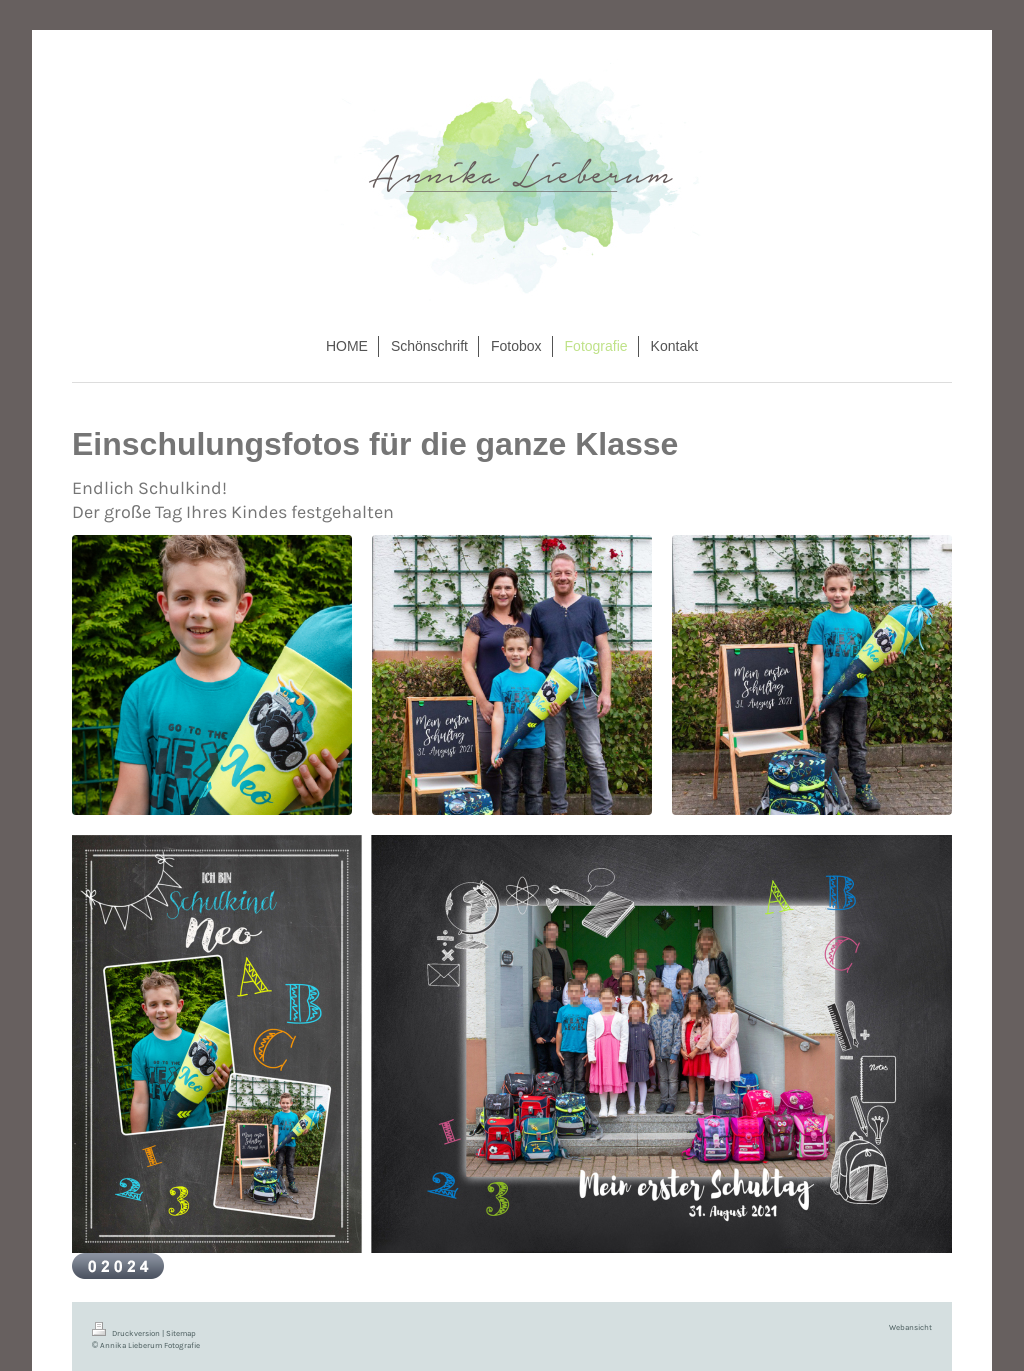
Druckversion (127, 1333)
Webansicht (910, 1327)
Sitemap (181, 1333)
